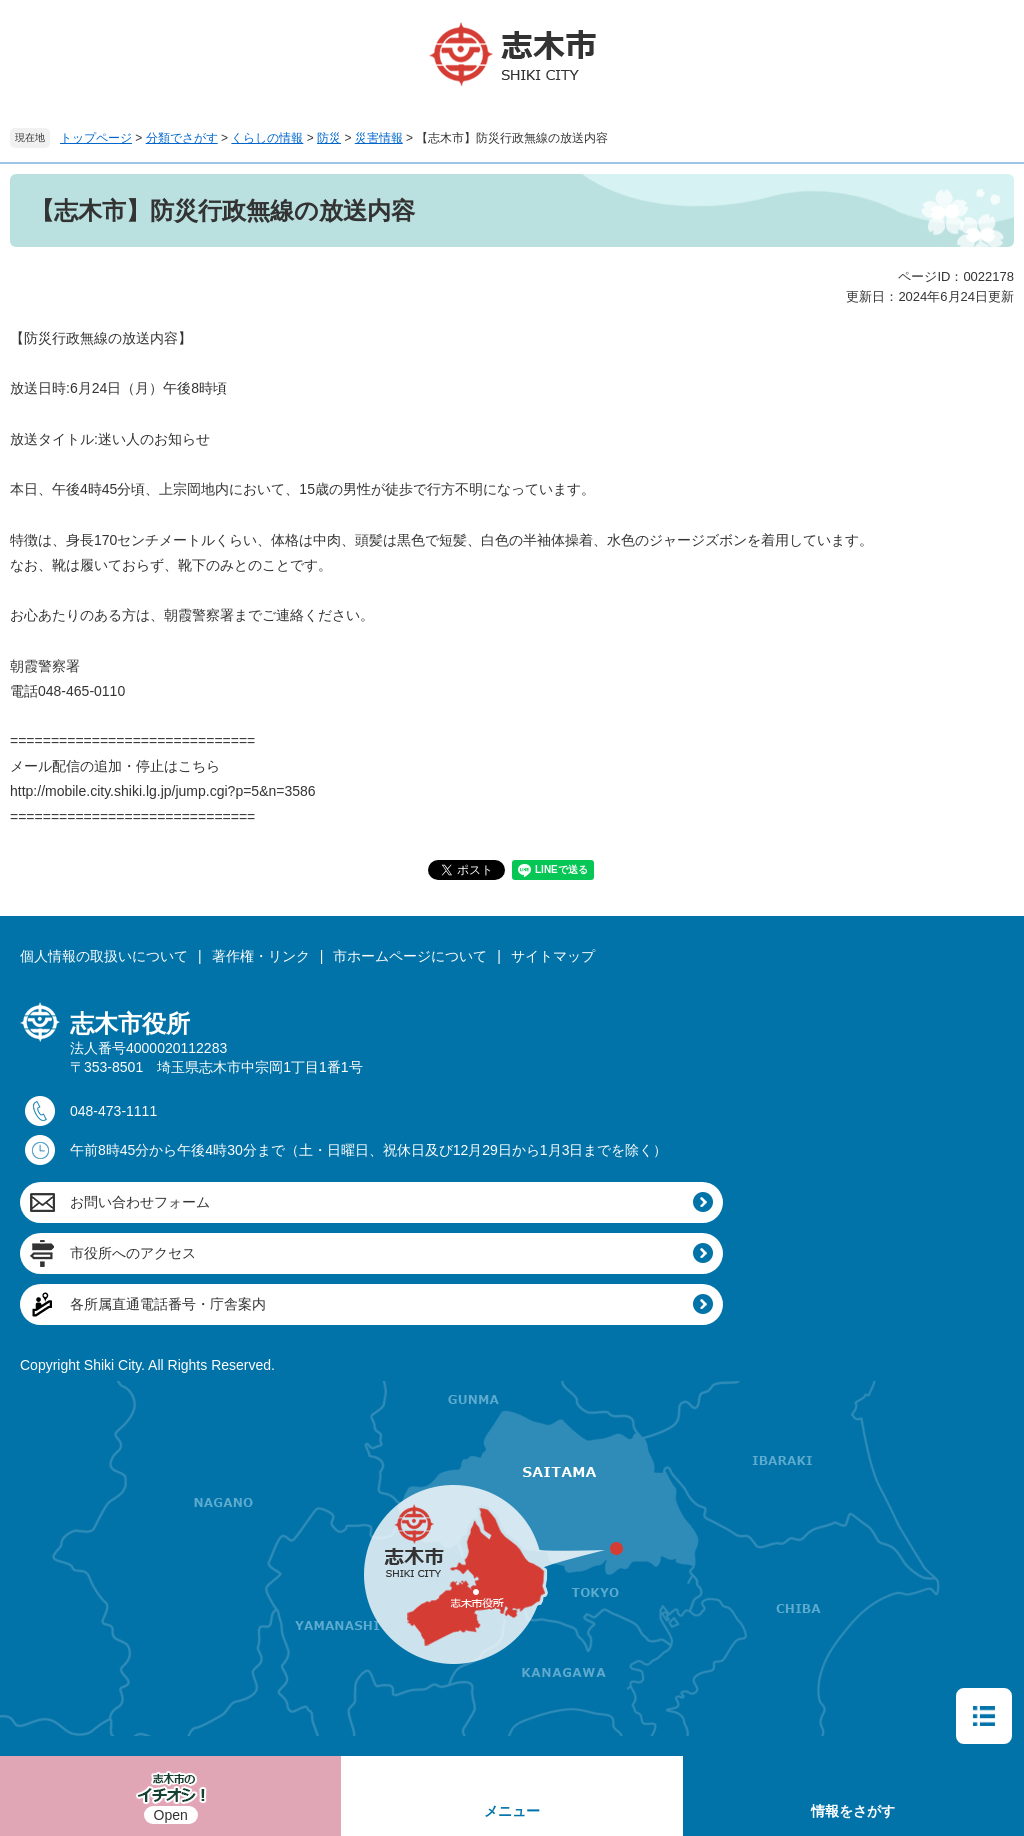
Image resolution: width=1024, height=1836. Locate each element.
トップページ (96, 138)
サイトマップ (553, 956)
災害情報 (379, 138)
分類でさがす (182, 138)
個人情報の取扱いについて (104, 956)
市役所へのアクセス (133, 1253)
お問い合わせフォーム (140, 1202)
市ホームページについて (410, 956)
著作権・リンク (261, 956)
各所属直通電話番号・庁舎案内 (168, 1304)
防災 (329, 138)
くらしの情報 (267, 138)
